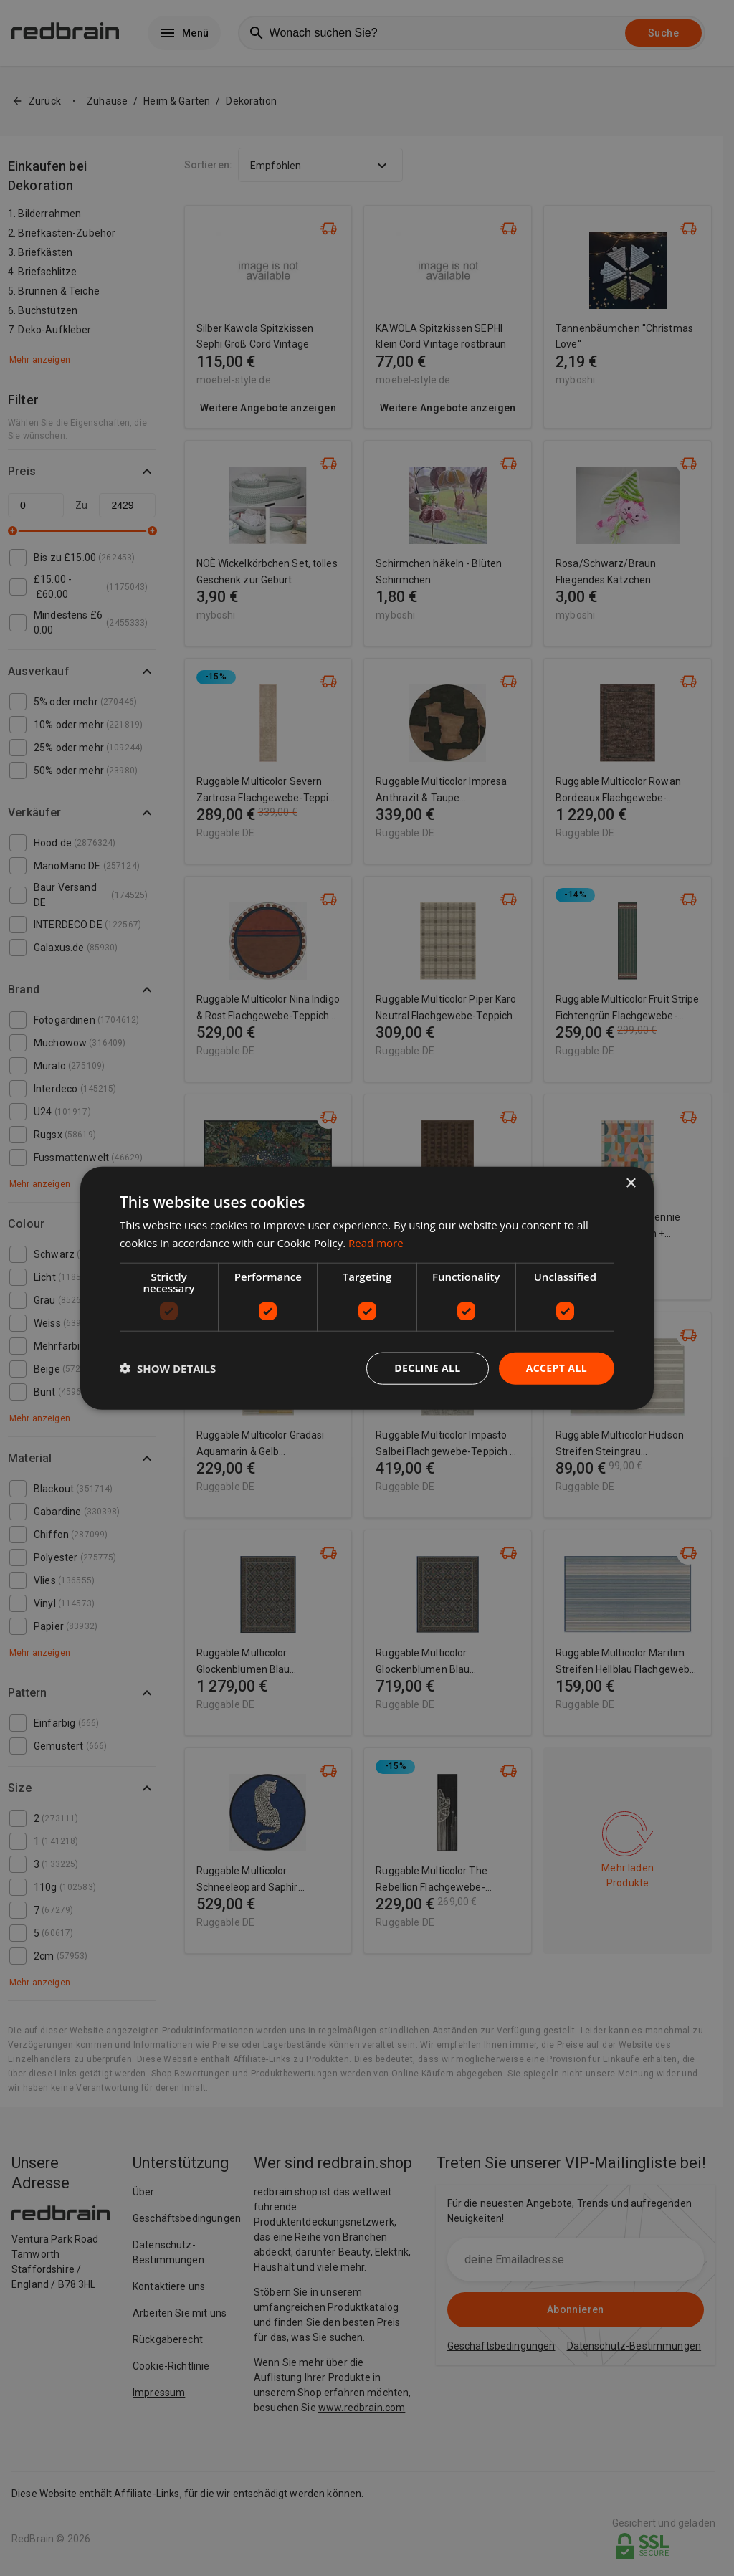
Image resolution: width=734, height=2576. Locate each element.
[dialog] (367, 1288)
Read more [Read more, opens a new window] (376, 1243)
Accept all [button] (556, 1368)
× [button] (630, 1183)
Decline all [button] (427, 1368)
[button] (168, 1368)
